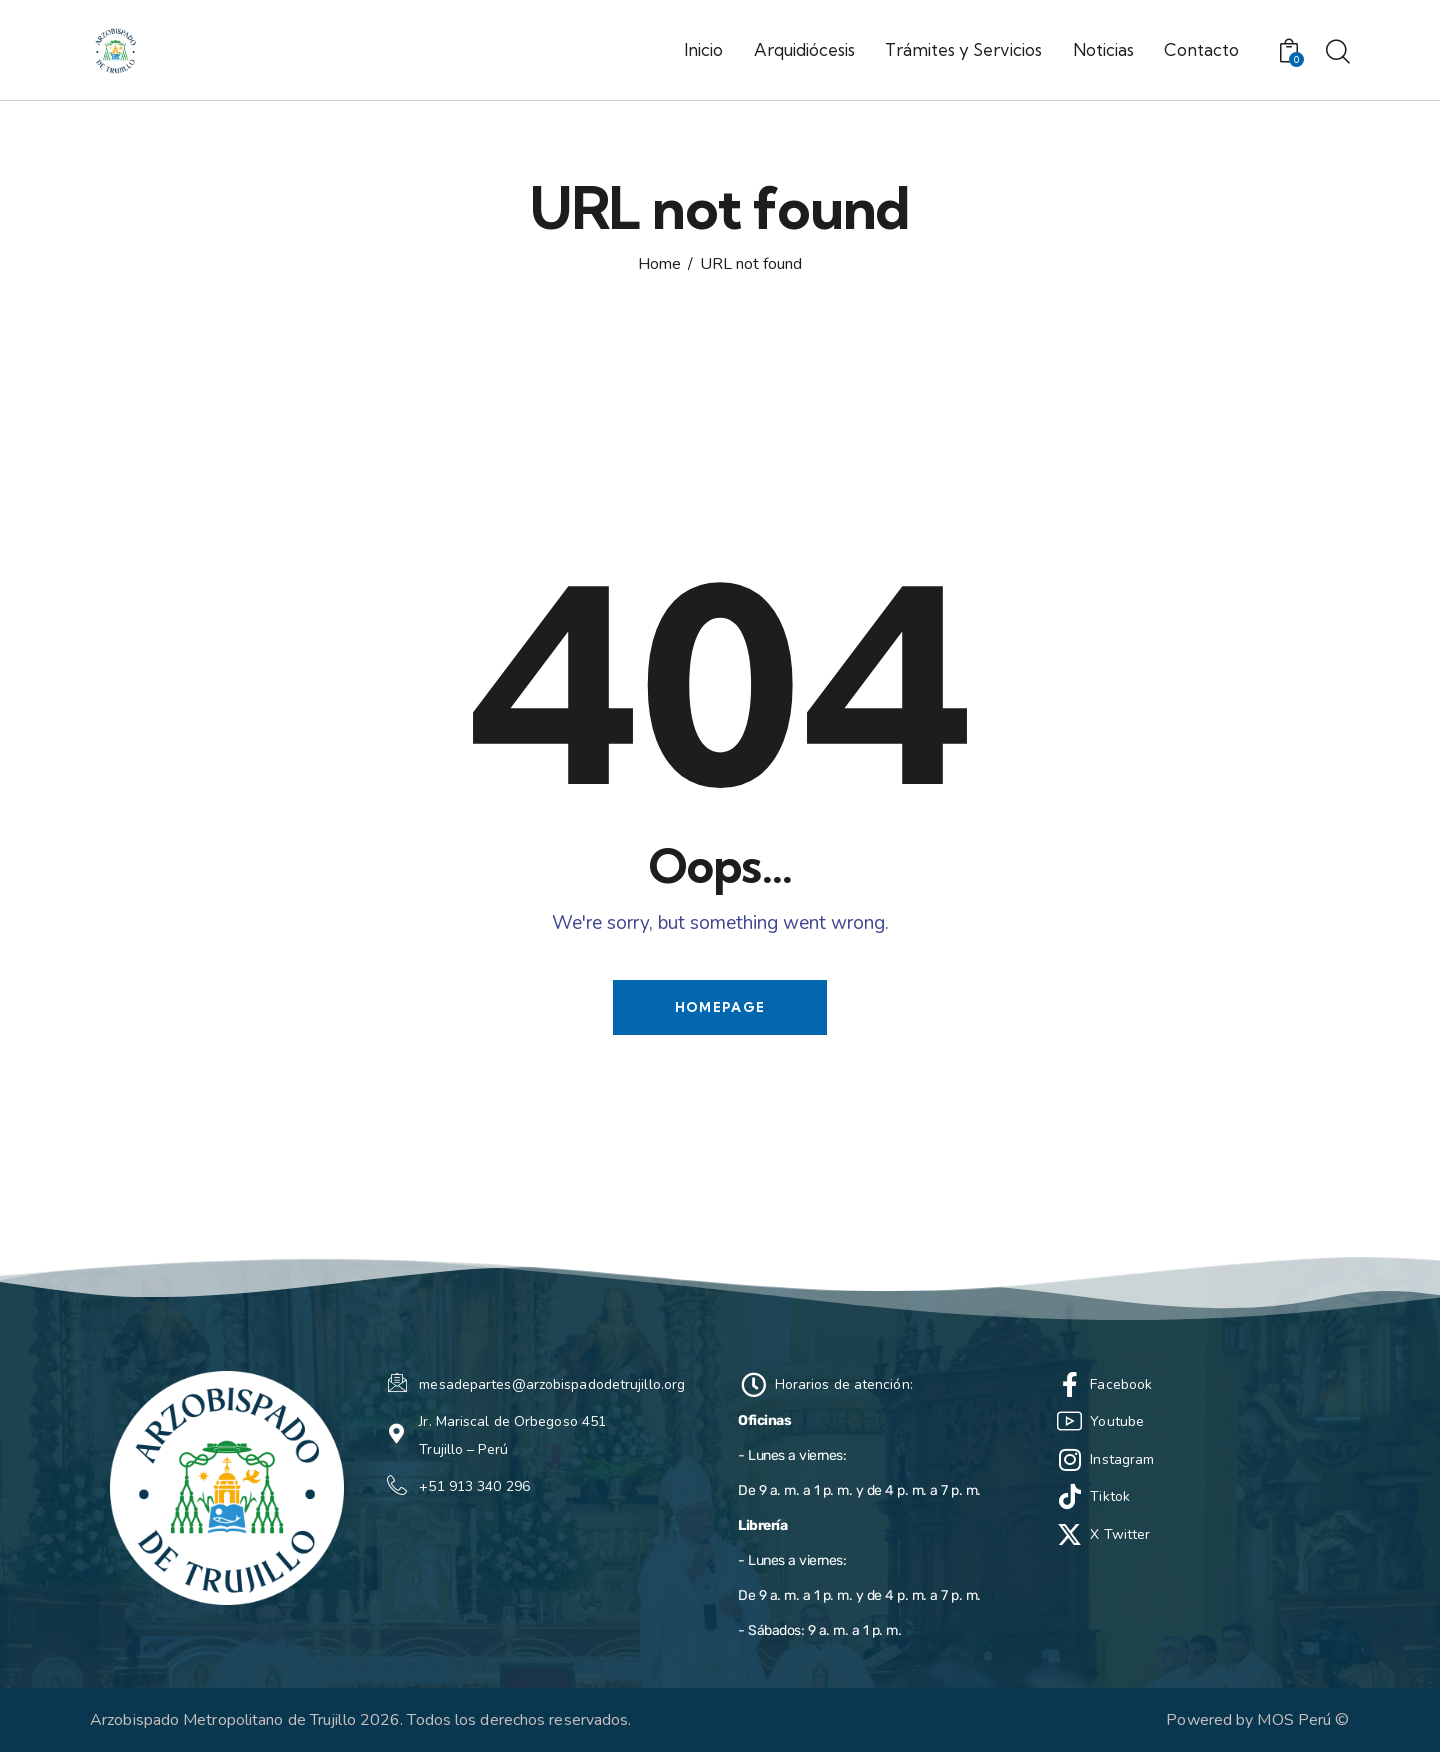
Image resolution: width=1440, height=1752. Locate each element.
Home (659, 265)
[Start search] (1338, 53)
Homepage (720, 1007)
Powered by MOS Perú (1248, 1720)
